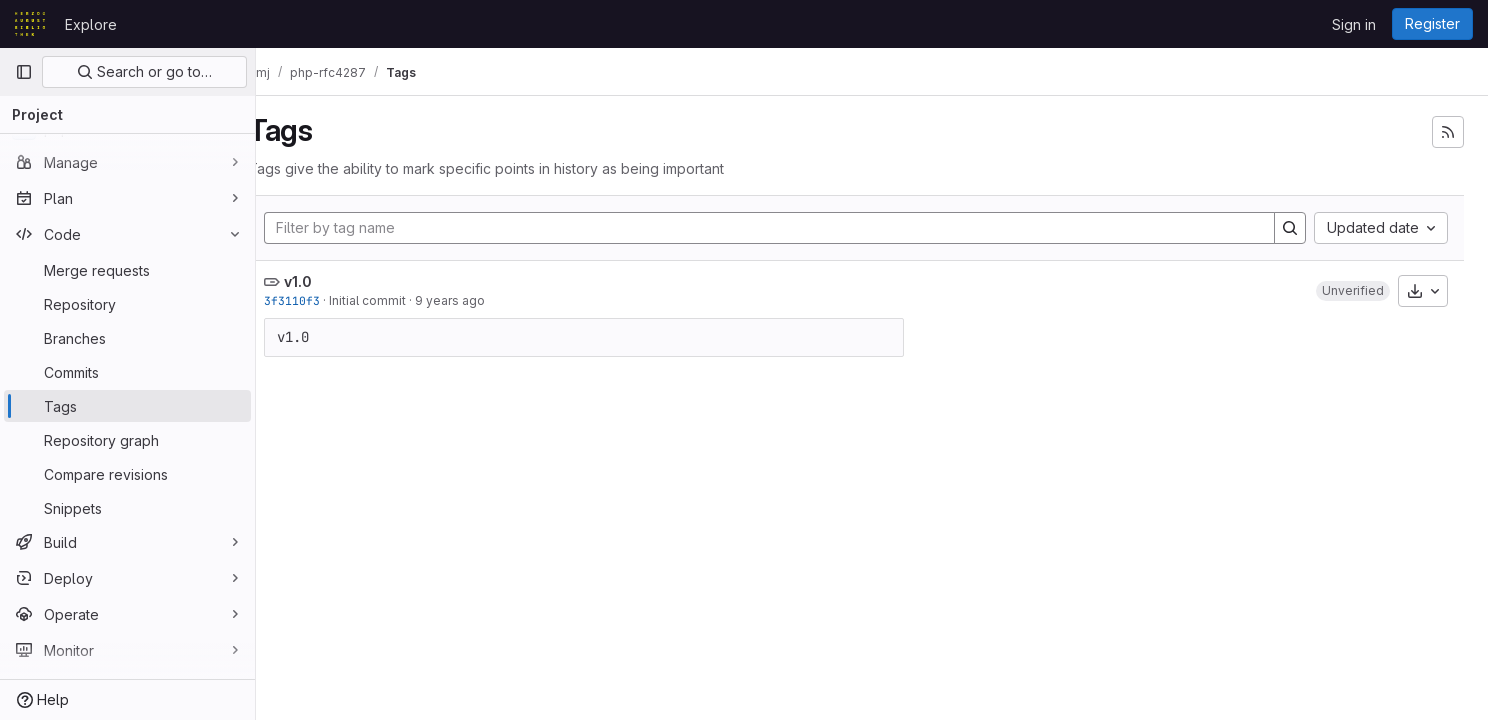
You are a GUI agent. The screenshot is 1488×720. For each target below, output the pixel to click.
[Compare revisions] (127, 474)
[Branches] (127, 338)
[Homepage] (30, 24)
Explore (91, 24)
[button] (1353, 291)
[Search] (1290, 228)
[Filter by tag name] (785, 228)
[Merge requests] (127, 270)
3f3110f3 (324, 300)
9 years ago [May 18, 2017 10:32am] (482, 300)
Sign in (1354, 24)
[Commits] (127, 372)
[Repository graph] (127, 440)
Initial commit (399, 300)
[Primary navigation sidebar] (24, 72)
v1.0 (330, 281)
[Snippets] (127, 508)
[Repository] (127, 304)
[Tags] (127, 406)
